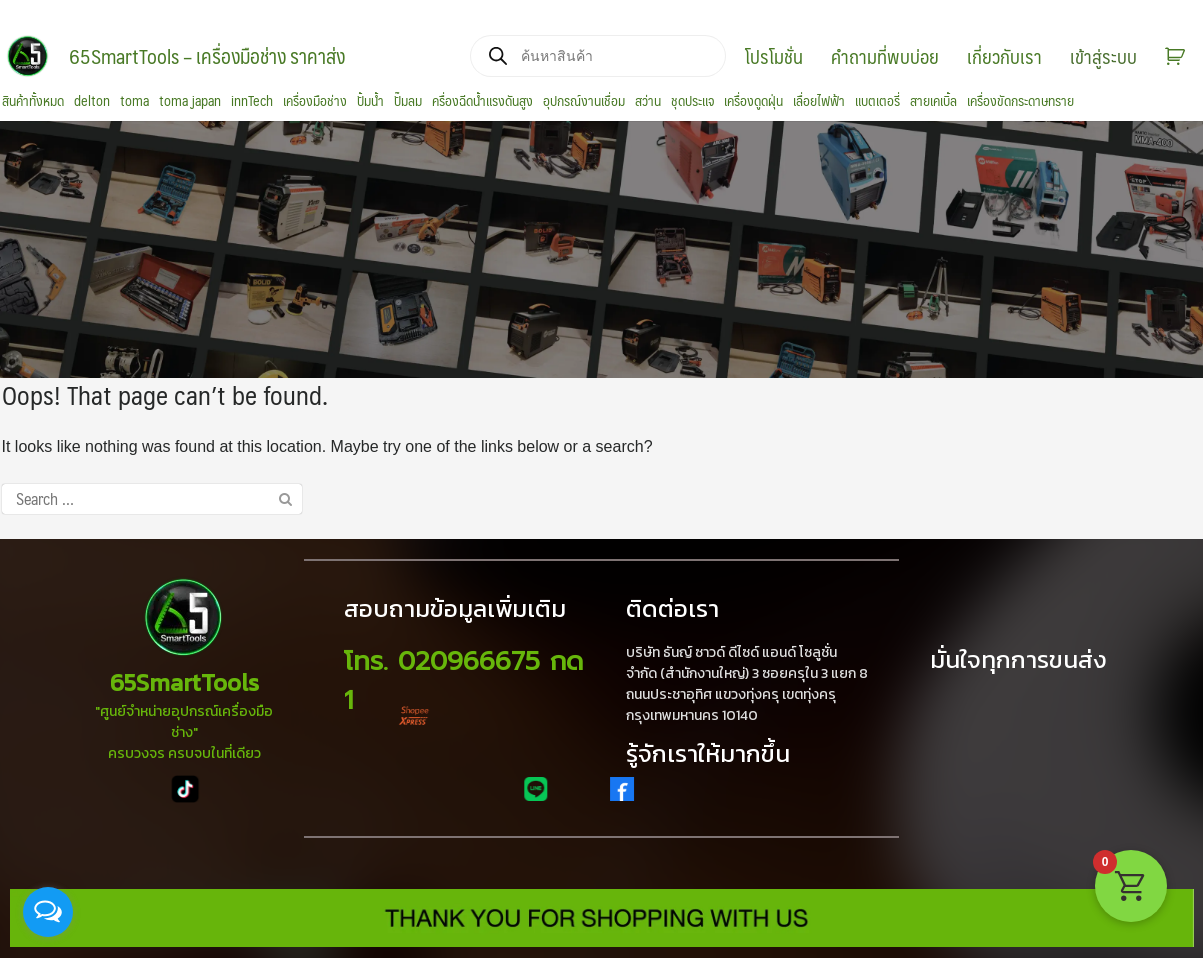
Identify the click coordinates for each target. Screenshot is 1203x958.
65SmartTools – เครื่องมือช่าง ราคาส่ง (207, 56)
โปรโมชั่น (774, 56)
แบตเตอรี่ (877, 101)
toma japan (190, 101)
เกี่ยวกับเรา (1004, 56)
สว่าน (648, 101)
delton (92, 101)
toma (134, 101)
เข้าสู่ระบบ (1103, 56)
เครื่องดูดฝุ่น (753, 101)
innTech (252, 101)
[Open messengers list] (48, 912)
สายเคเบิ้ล (933, 101)
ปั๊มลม (408, 101)
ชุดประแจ (692, 101)
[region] (601, 250)
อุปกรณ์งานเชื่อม (584, 101)
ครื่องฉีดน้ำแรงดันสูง (482, 101)
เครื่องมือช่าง (315, 101)
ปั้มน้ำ (370, 101)
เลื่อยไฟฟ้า (819, 101)
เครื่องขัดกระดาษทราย (1020, 101)
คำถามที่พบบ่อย (885, 56)
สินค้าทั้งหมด (33, 101)
